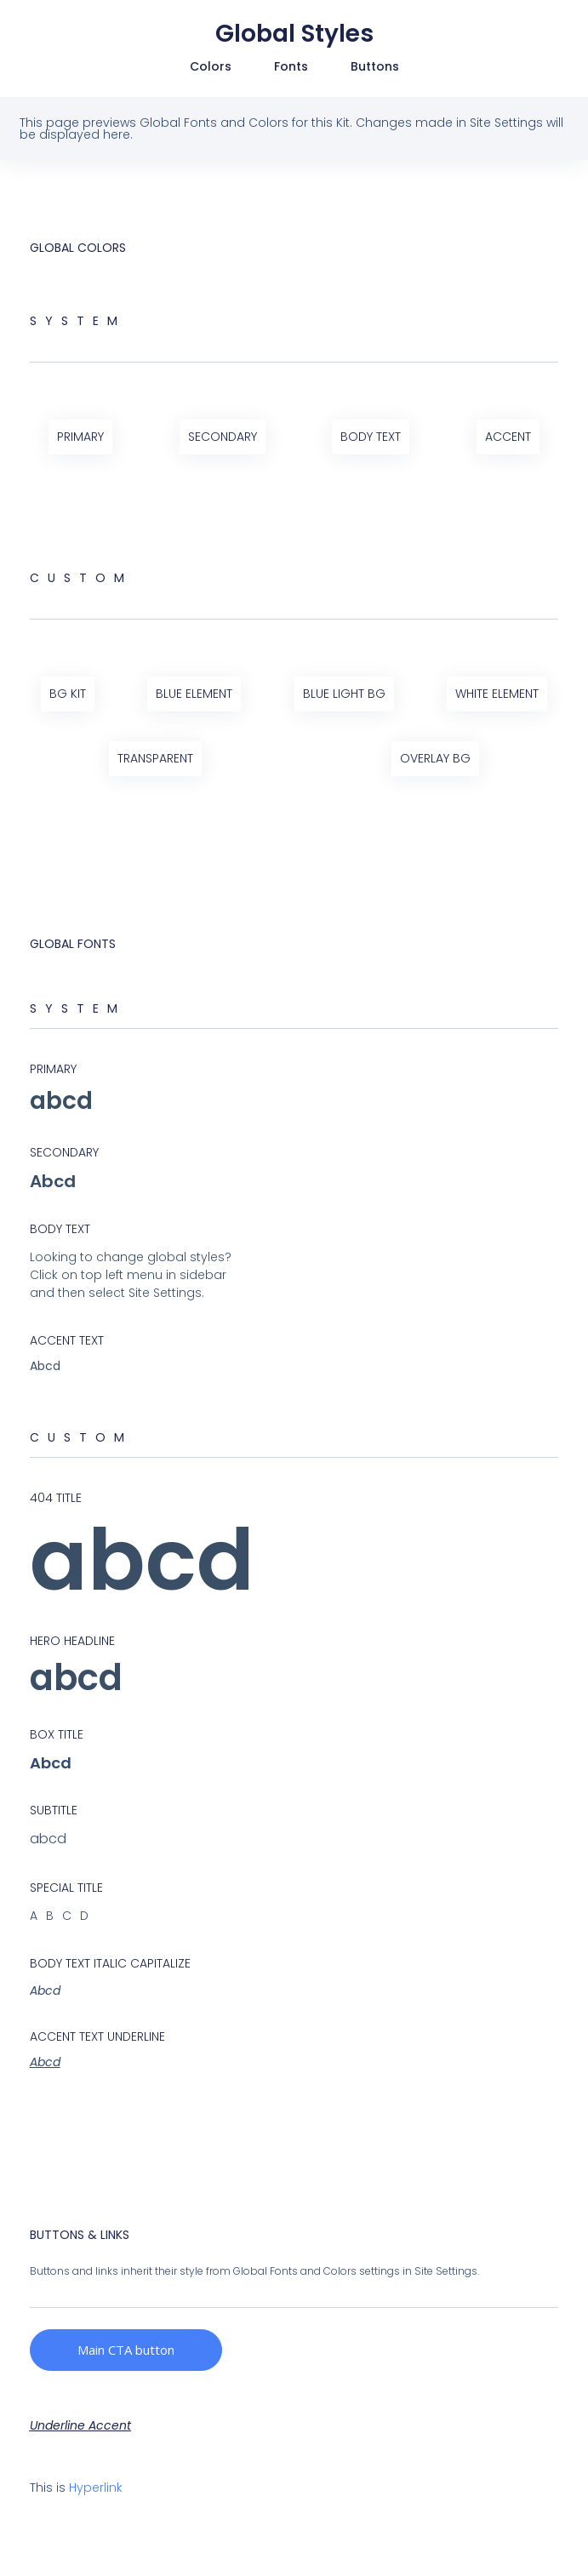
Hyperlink (96, 2487)
